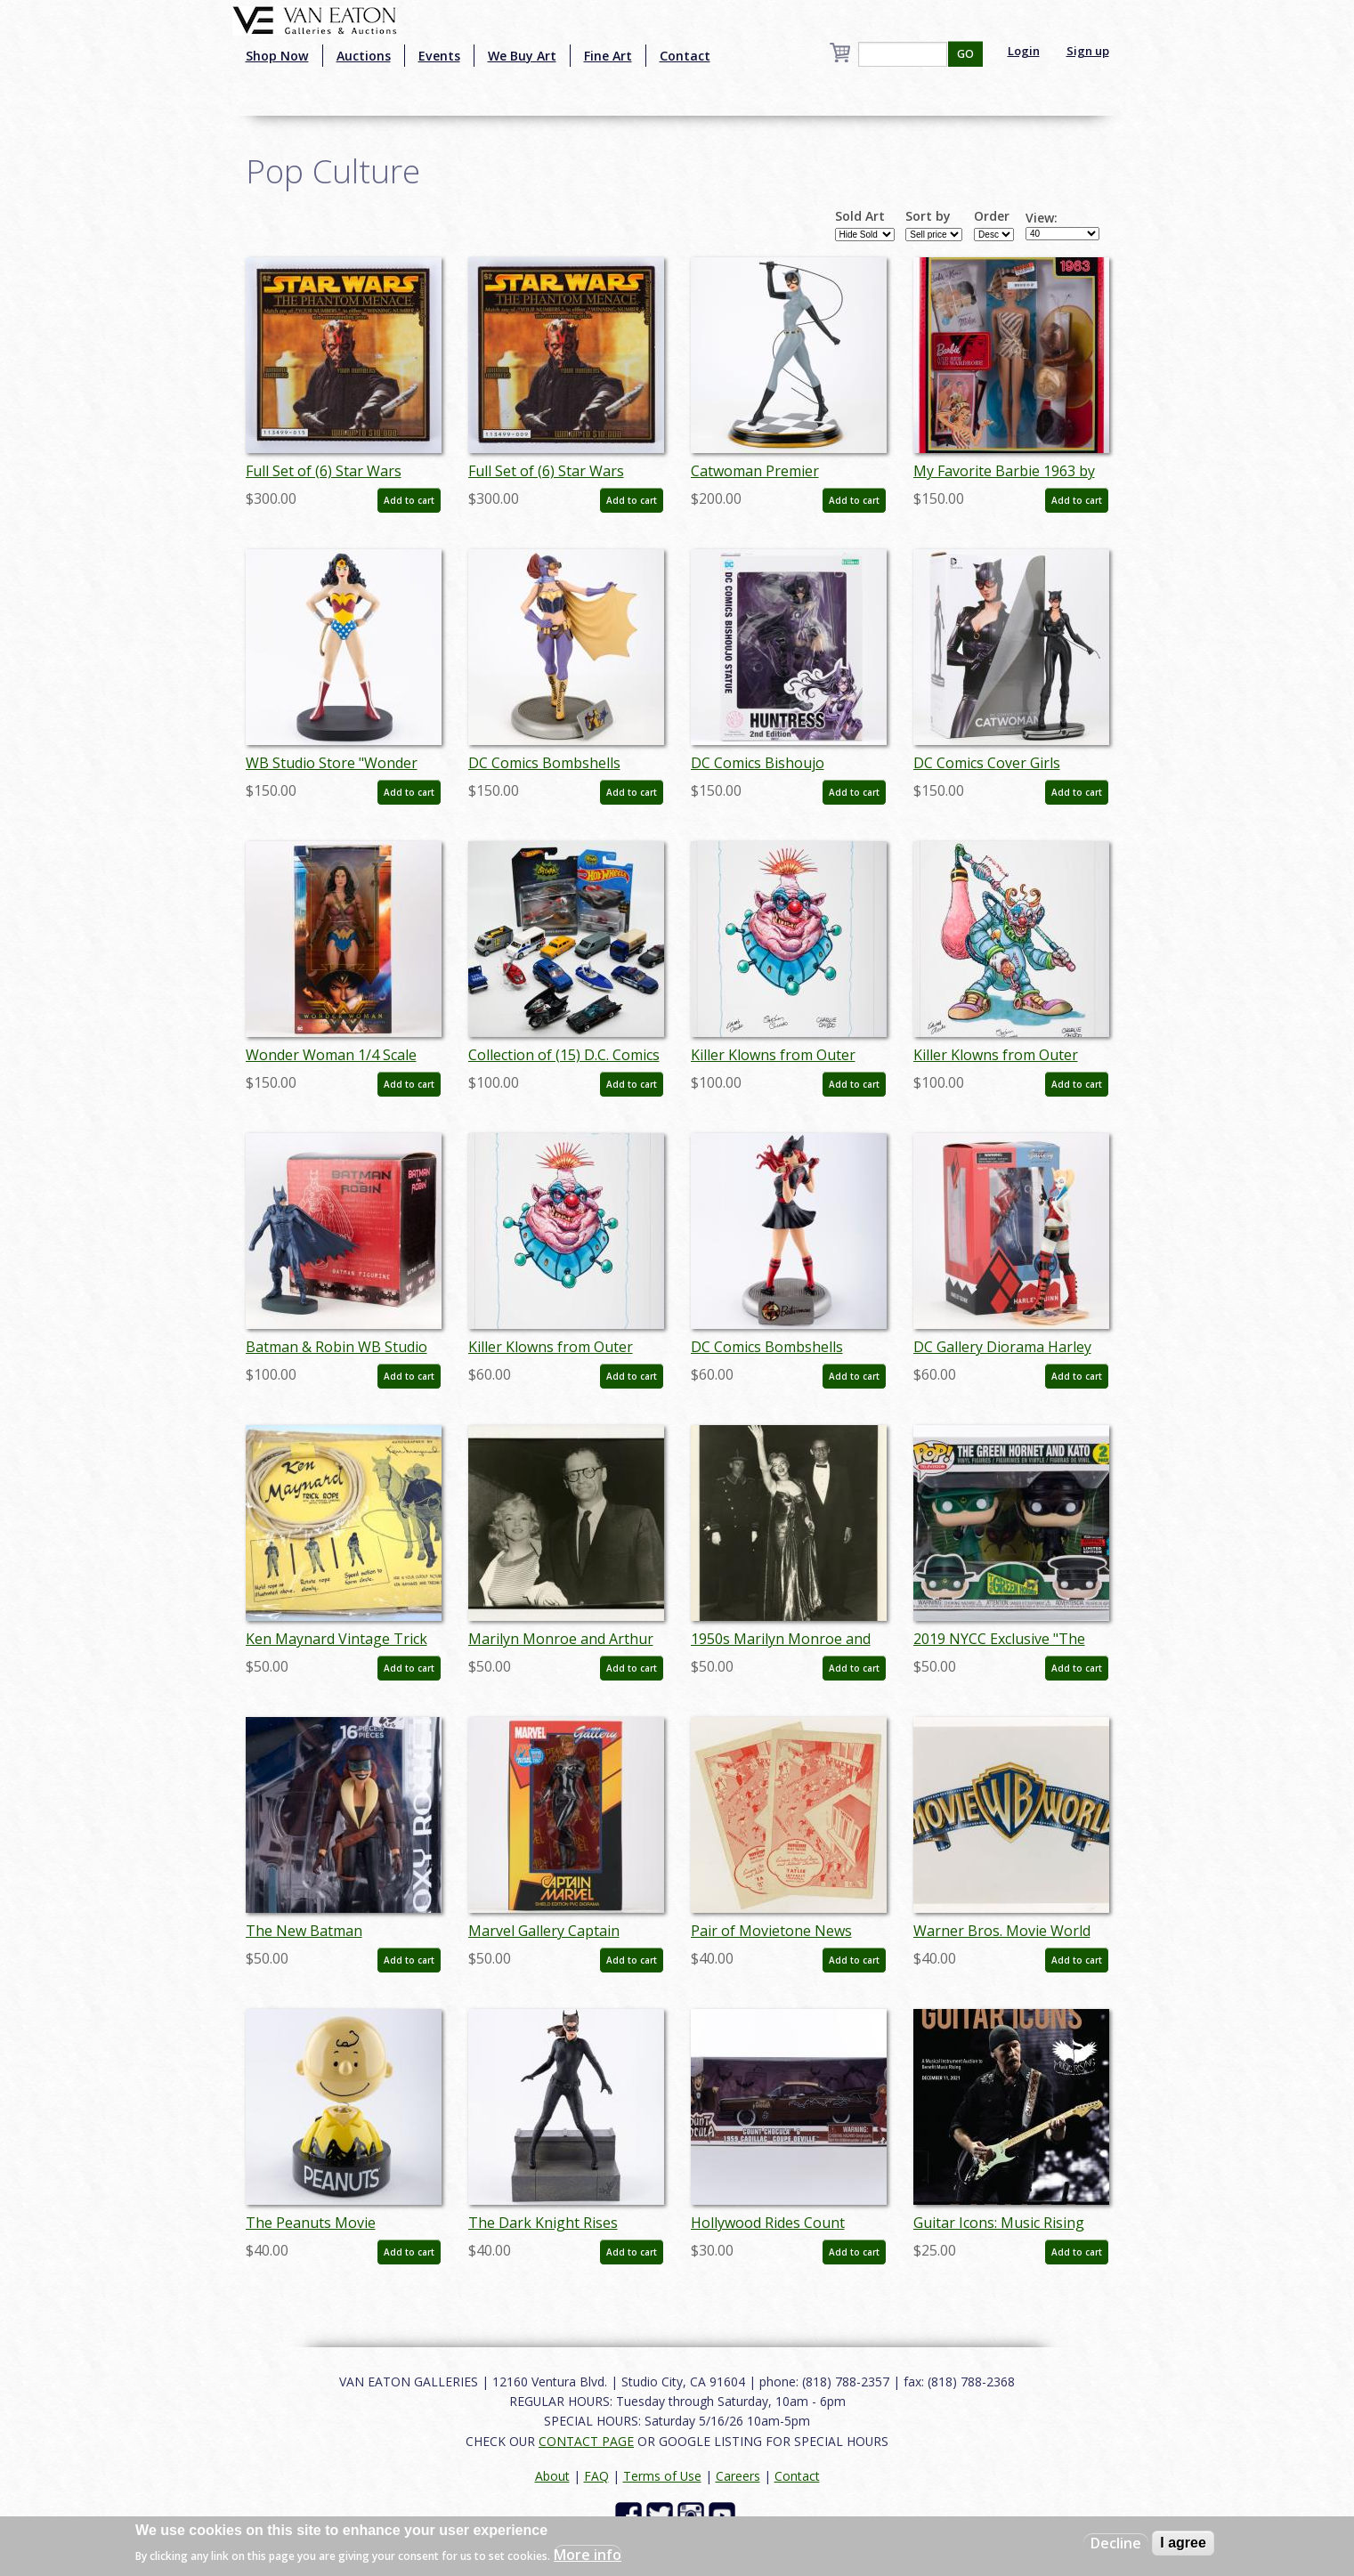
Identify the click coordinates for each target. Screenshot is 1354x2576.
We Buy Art (522, 55)
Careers (738, 2475)
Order (991, 216)
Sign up (1087, 51)
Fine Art (608, 55)
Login (1024, 51)
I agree (1183, 2542)
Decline (1115, 2543)
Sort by (928, 216)
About (552, 2475)
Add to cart (409, 500)
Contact (685, 55)
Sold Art (860, 216)
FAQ (596, 2475)
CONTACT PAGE (586, 2441)
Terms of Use (662, 2475)
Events (439, 55)
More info (587, 2554)
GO (965, 53)
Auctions (363, 55)
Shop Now (277, 55)
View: (1042, 218)
